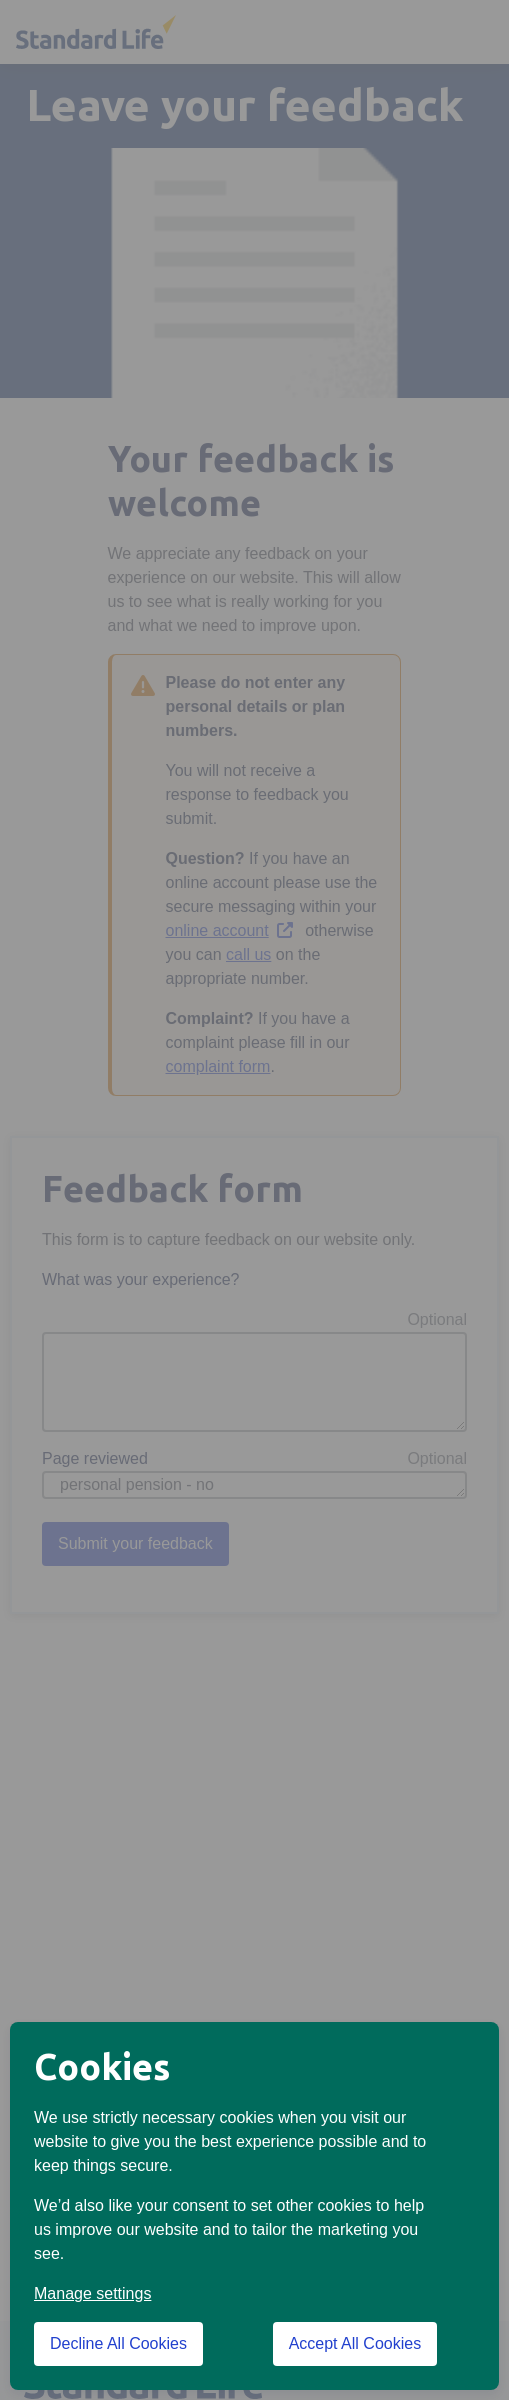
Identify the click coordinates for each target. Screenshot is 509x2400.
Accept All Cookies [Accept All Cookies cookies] (355, 2343)
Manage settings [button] (92, 2293)
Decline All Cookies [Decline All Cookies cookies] (118, 2343)
